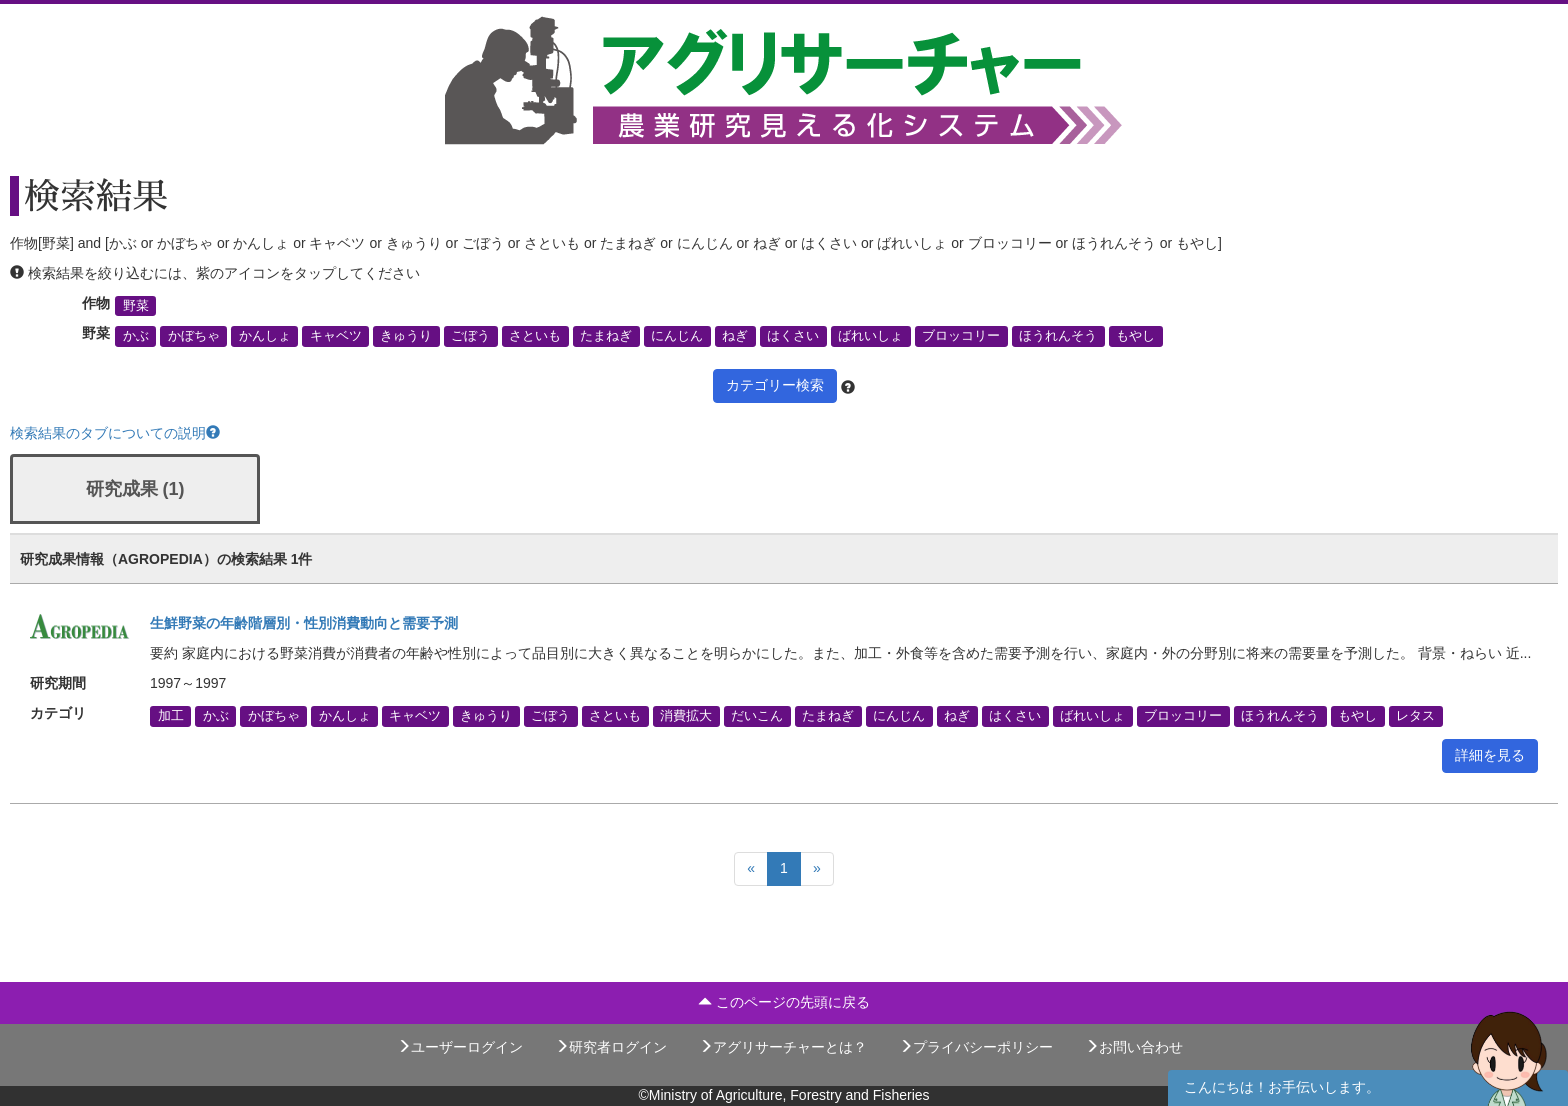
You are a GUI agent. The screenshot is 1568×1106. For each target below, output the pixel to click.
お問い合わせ (1134, 1047)
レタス (1415, 716)
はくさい (793, 336)
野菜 (136, 306)
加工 (171, 716)
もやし (1135, 336)
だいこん (757, 716)
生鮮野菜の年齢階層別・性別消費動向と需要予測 (304, 623)
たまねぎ (606, 336)
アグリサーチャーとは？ (783, 1047)
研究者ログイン (611, 1047)
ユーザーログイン (460, 1047)
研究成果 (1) (135, 489)
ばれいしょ (870, 336)
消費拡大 (686, 716)
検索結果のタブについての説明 (115, 433)
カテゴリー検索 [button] (775, 385)
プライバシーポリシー (976, 1047)
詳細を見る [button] (1490, 755)
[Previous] (751, 869)
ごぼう (470, 336)
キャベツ (336, 336)
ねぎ (735, 336)
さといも (535, 336)
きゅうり (406, 336)
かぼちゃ (194, 336)
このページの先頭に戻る (784, 1002)
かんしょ (265, 336)
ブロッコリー (961, 336)
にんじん (677, 336)
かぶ (136, 336)
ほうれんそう (1058, 336)
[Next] (817, 869)
